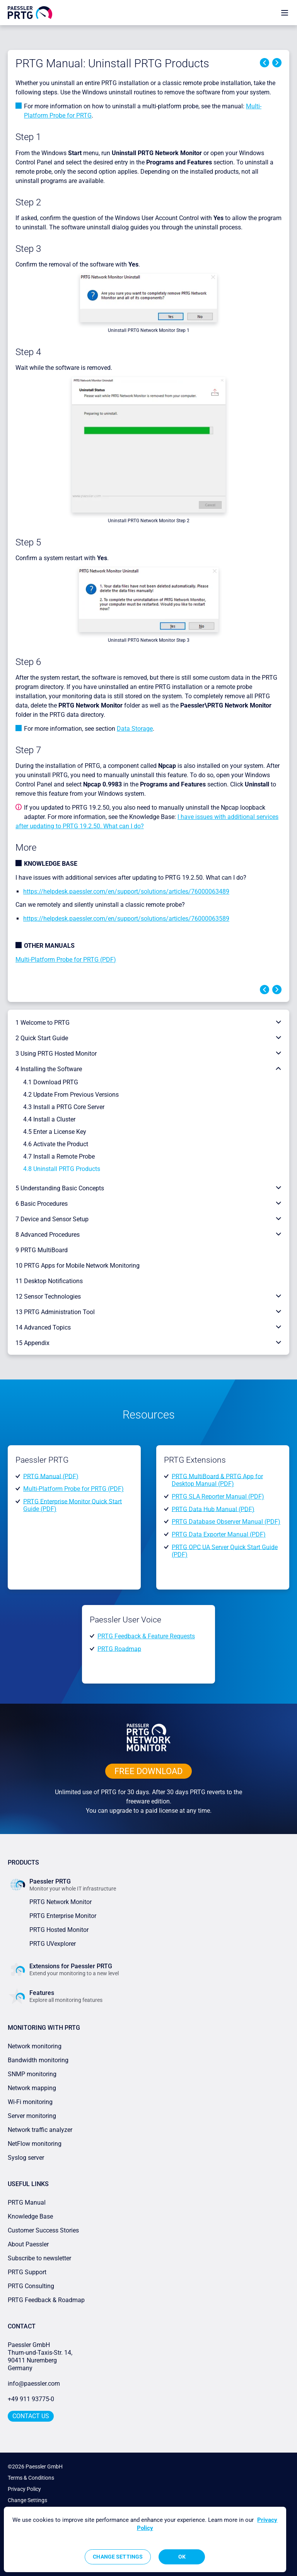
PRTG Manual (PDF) (51, 1476)
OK (182, 2557)
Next (277, 62)
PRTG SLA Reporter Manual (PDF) (218, 1496)
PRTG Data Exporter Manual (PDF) (219, 1534)
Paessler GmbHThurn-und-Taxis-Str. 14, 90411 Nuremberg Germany (41, 2356)
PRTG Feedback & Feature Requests (146, 1636)
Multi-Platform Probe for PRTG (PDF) (65, 959)
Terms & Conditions (31, 2478)
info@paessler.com (34, 2383)
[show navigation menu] (284, 12)
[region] (145, 2539)
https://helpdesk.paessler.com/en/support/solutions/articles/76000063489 (126, 891)
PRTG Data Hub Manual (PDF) (213, 1509)
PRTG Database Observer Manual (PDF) (226, 1521)
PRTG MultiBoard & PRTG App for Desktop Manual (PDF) (217, 1479)
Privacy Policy (24, 2489)
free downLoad (148, 1771)
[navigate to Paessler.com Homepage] (30, 12)
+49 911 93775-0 (31, 2399)
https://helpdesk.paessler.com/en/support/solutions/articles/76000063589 (126, 918)
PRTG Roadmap (119, 1648)
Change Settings (27, 2500)
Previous (264, 62)
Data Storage (135, 728)
